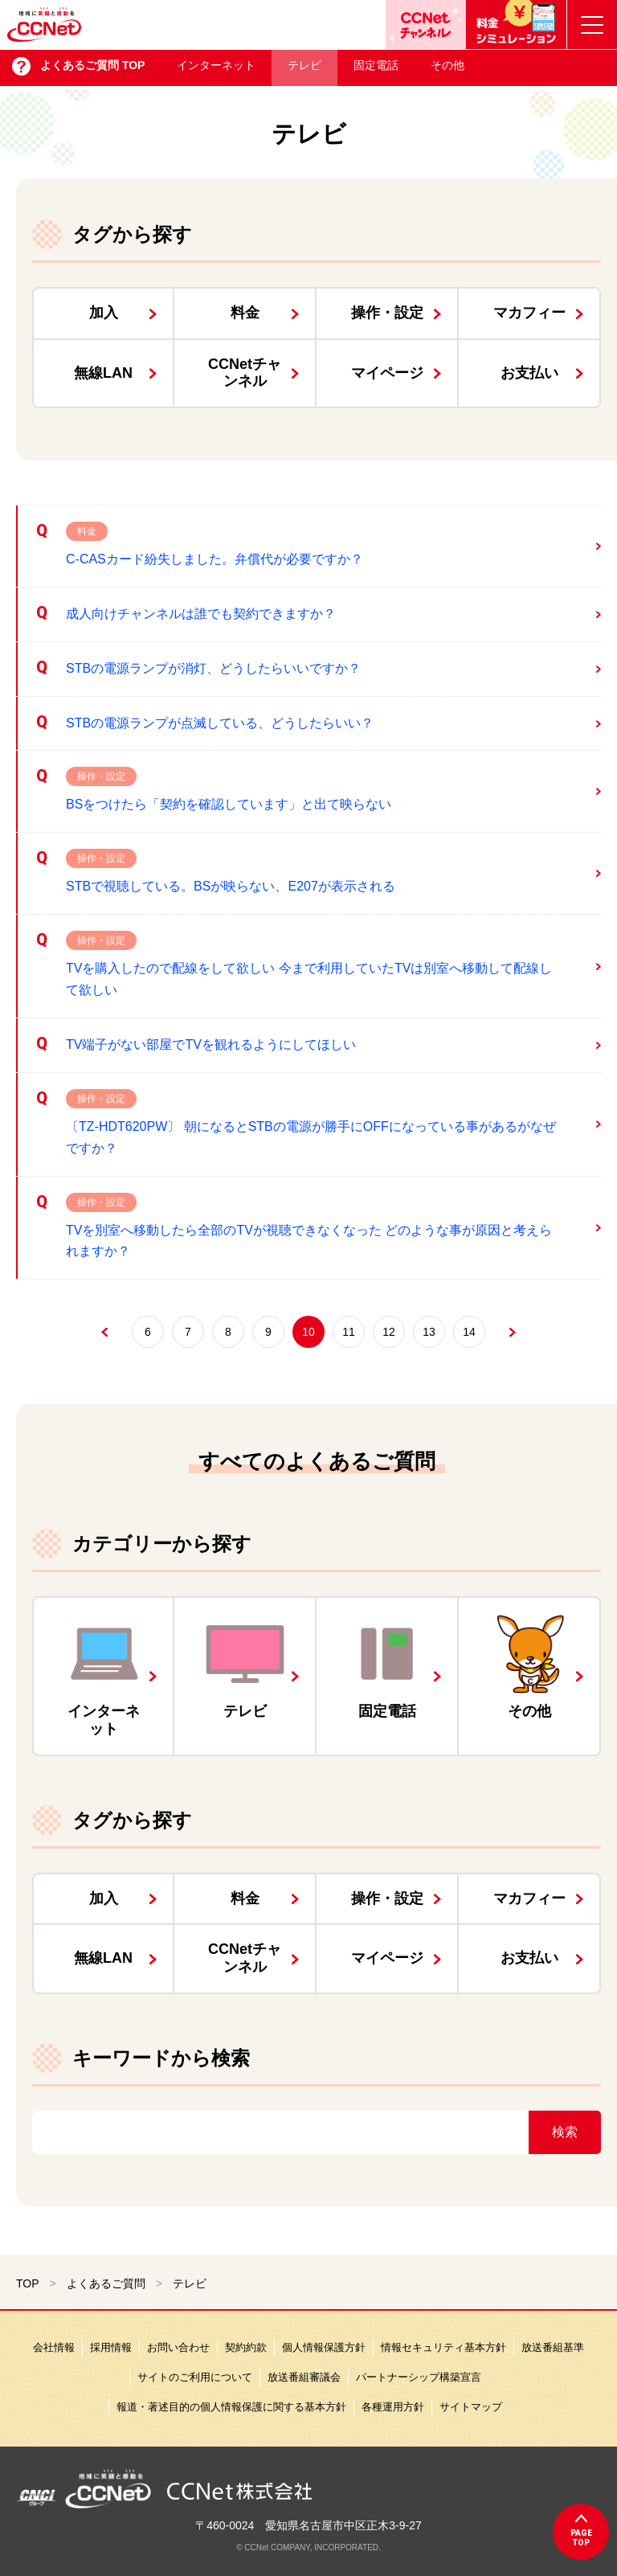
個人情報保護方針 (324, 2347)
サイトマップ (470, 2407)
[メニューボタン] (592, 24)
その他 (447, 69)
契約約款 (246, 2347)
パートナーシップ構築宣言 (418, 2377)
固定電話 (375, 69)
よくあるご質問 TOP (92, 69)
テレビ (304, 69)
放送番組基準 (552, 2347)
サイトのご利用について (194, 2377)
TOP (27, 2283)
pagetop (581, 2538)
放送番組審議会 (304, 2377)
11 (348, 1331)
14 (469, 1331)
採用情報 (111, 2347)
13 (429, 1331)
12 (388, 1331)
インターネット (216, 69)
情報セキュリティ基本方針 (443, 2347)
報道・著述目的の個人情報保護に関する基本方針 (231, 2407)
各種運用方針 (393, 2407)
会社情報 (54, 2347)
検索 (565, 2132)
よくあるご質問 (106, 2283)
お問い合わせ (178, 2347)
